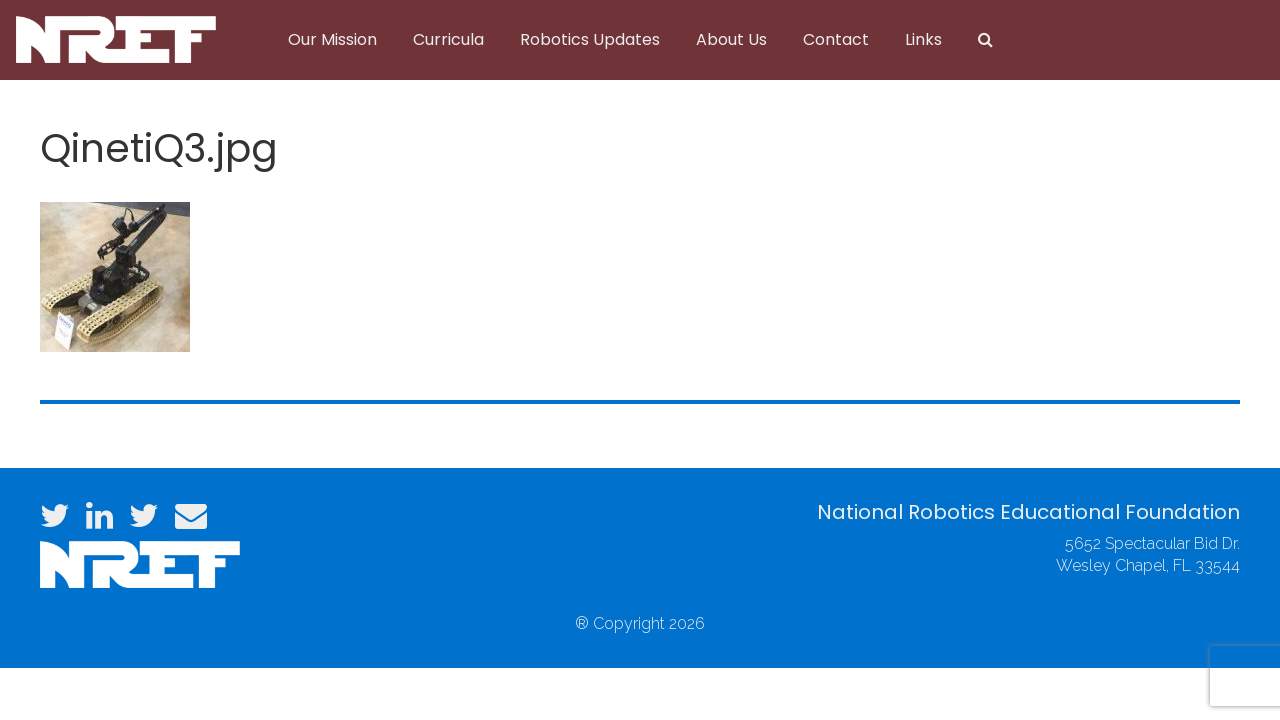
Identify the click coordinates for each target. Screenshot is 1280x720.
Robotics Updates (590, 39)
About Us (731, 39)
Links (923, 39)
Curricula (448, 39)
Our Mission (332, 39)
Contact (836, 39)
